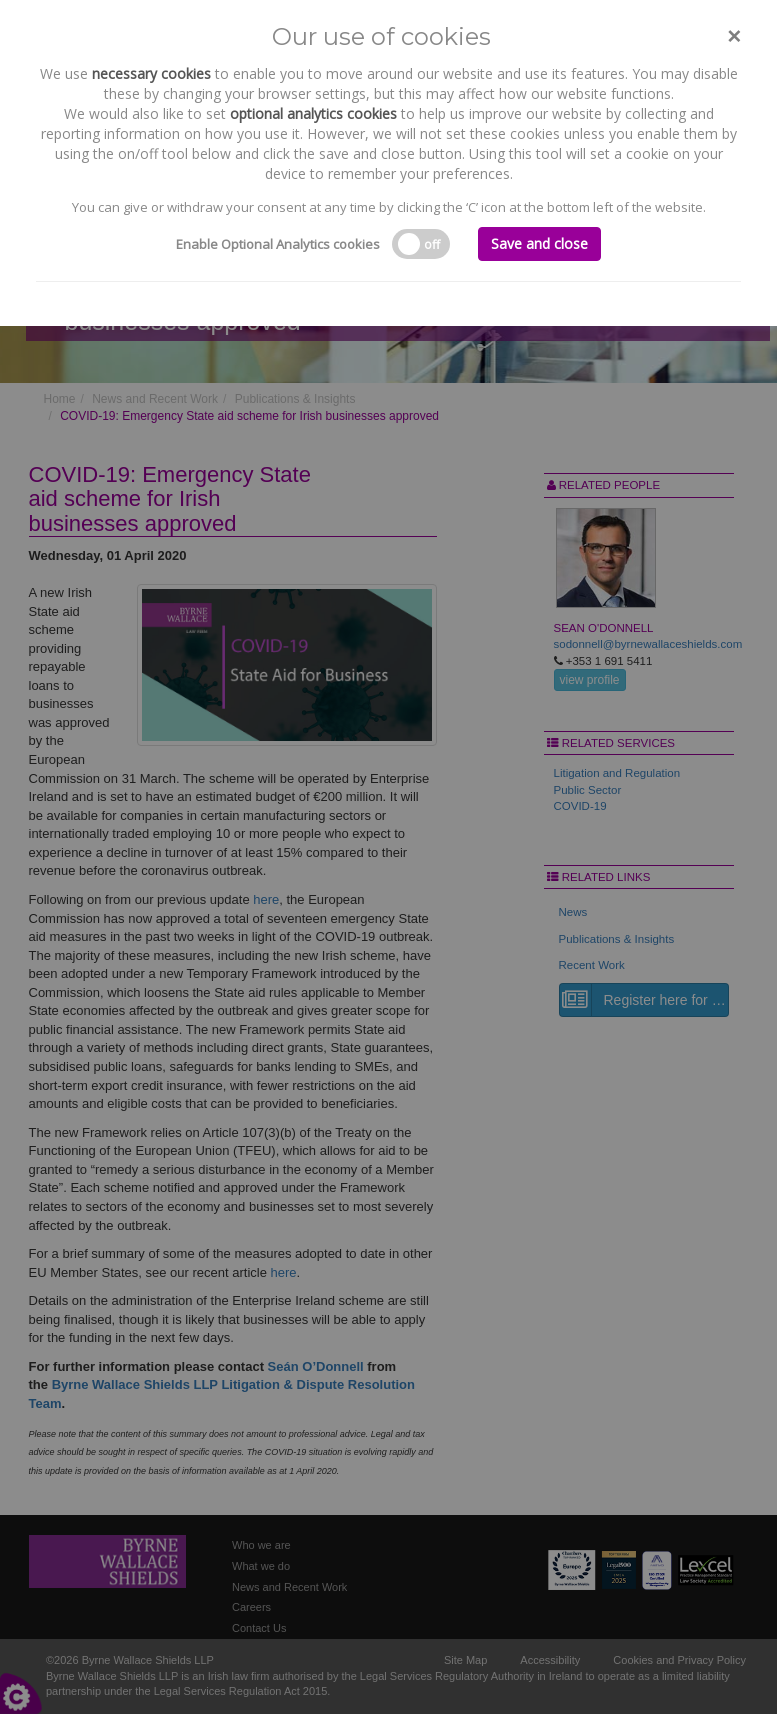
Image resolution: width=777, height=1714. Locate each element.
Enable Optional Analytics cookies (278, 244)
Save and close (539, 243)
